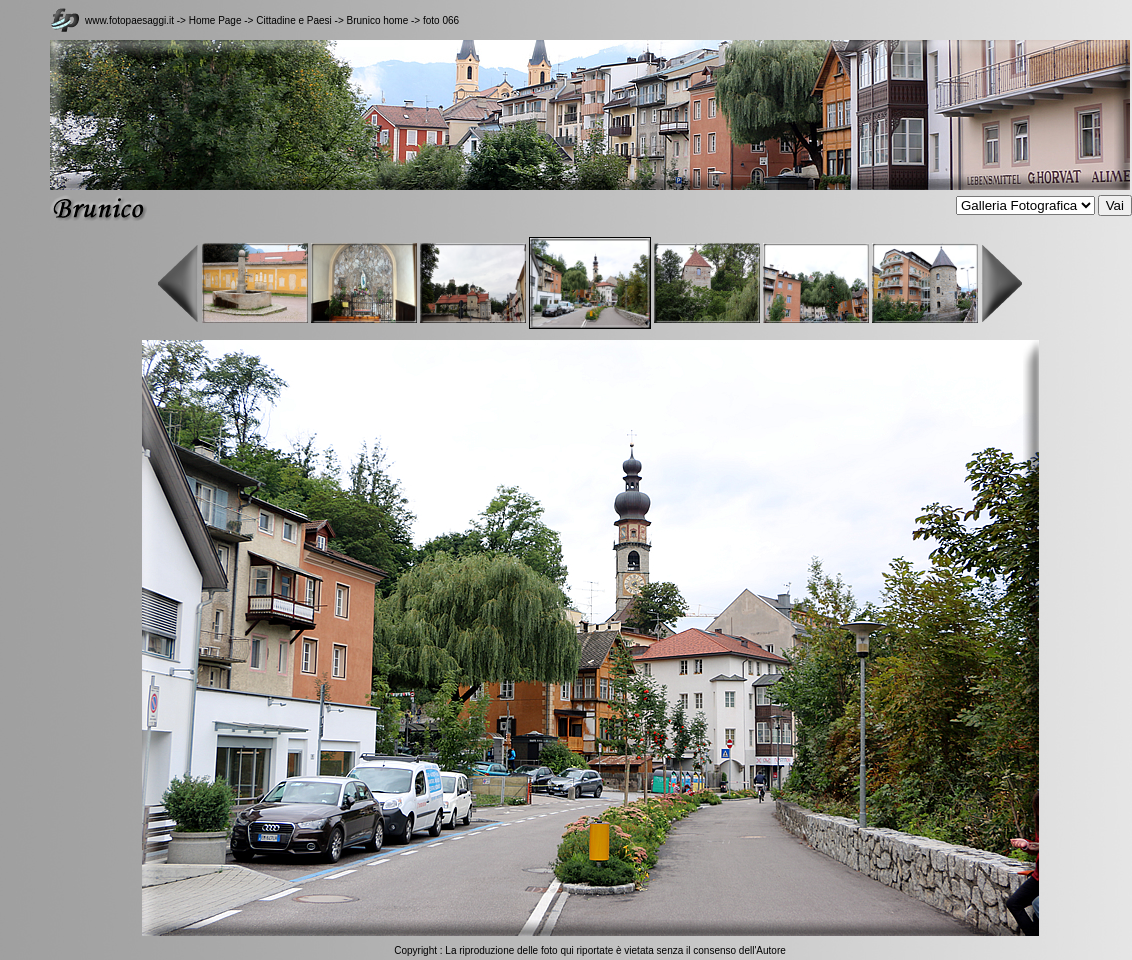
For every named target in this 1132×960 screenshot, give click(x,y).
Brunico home (378, 20)
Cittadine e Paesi (295, 20)
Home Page (215, 20)
